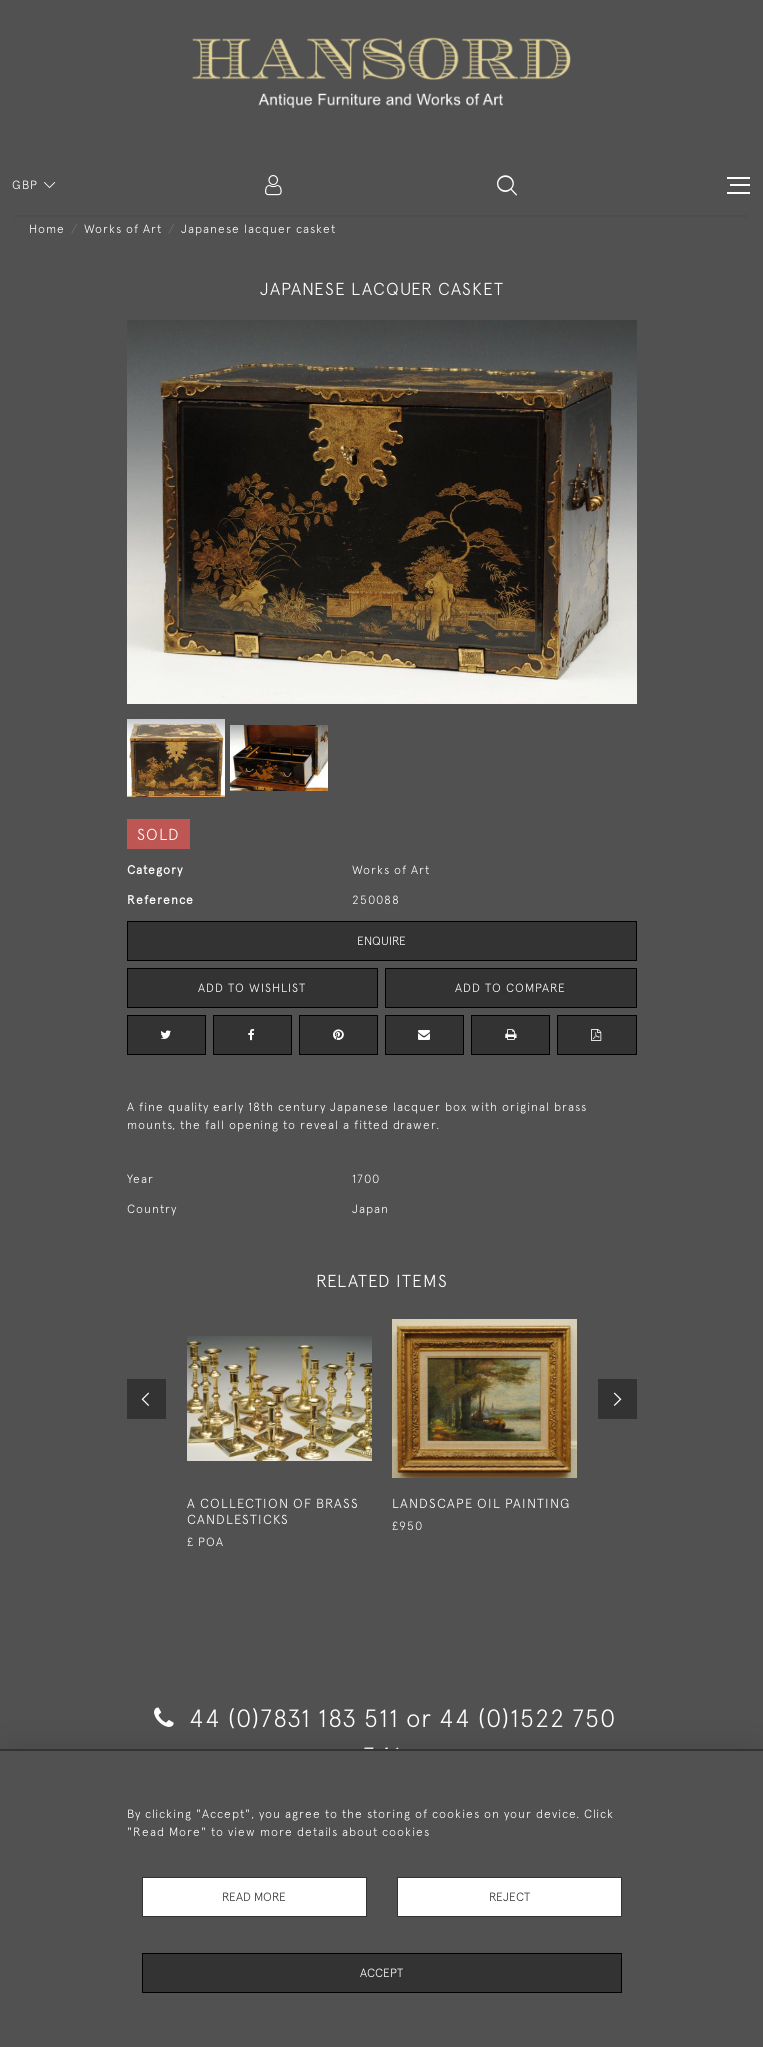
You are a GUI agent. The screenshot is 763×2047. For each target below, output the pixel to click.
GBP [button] (27, 185)
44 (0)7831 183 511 (276, 1717)
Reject (509, 1897)
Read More (254, 1897)
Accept (381, 1973)
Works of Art (123, 229)
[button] (507, 185)
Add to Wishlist (252, 988)
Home (47, 229)
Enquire (381, 941)
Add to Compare (510, 988)
